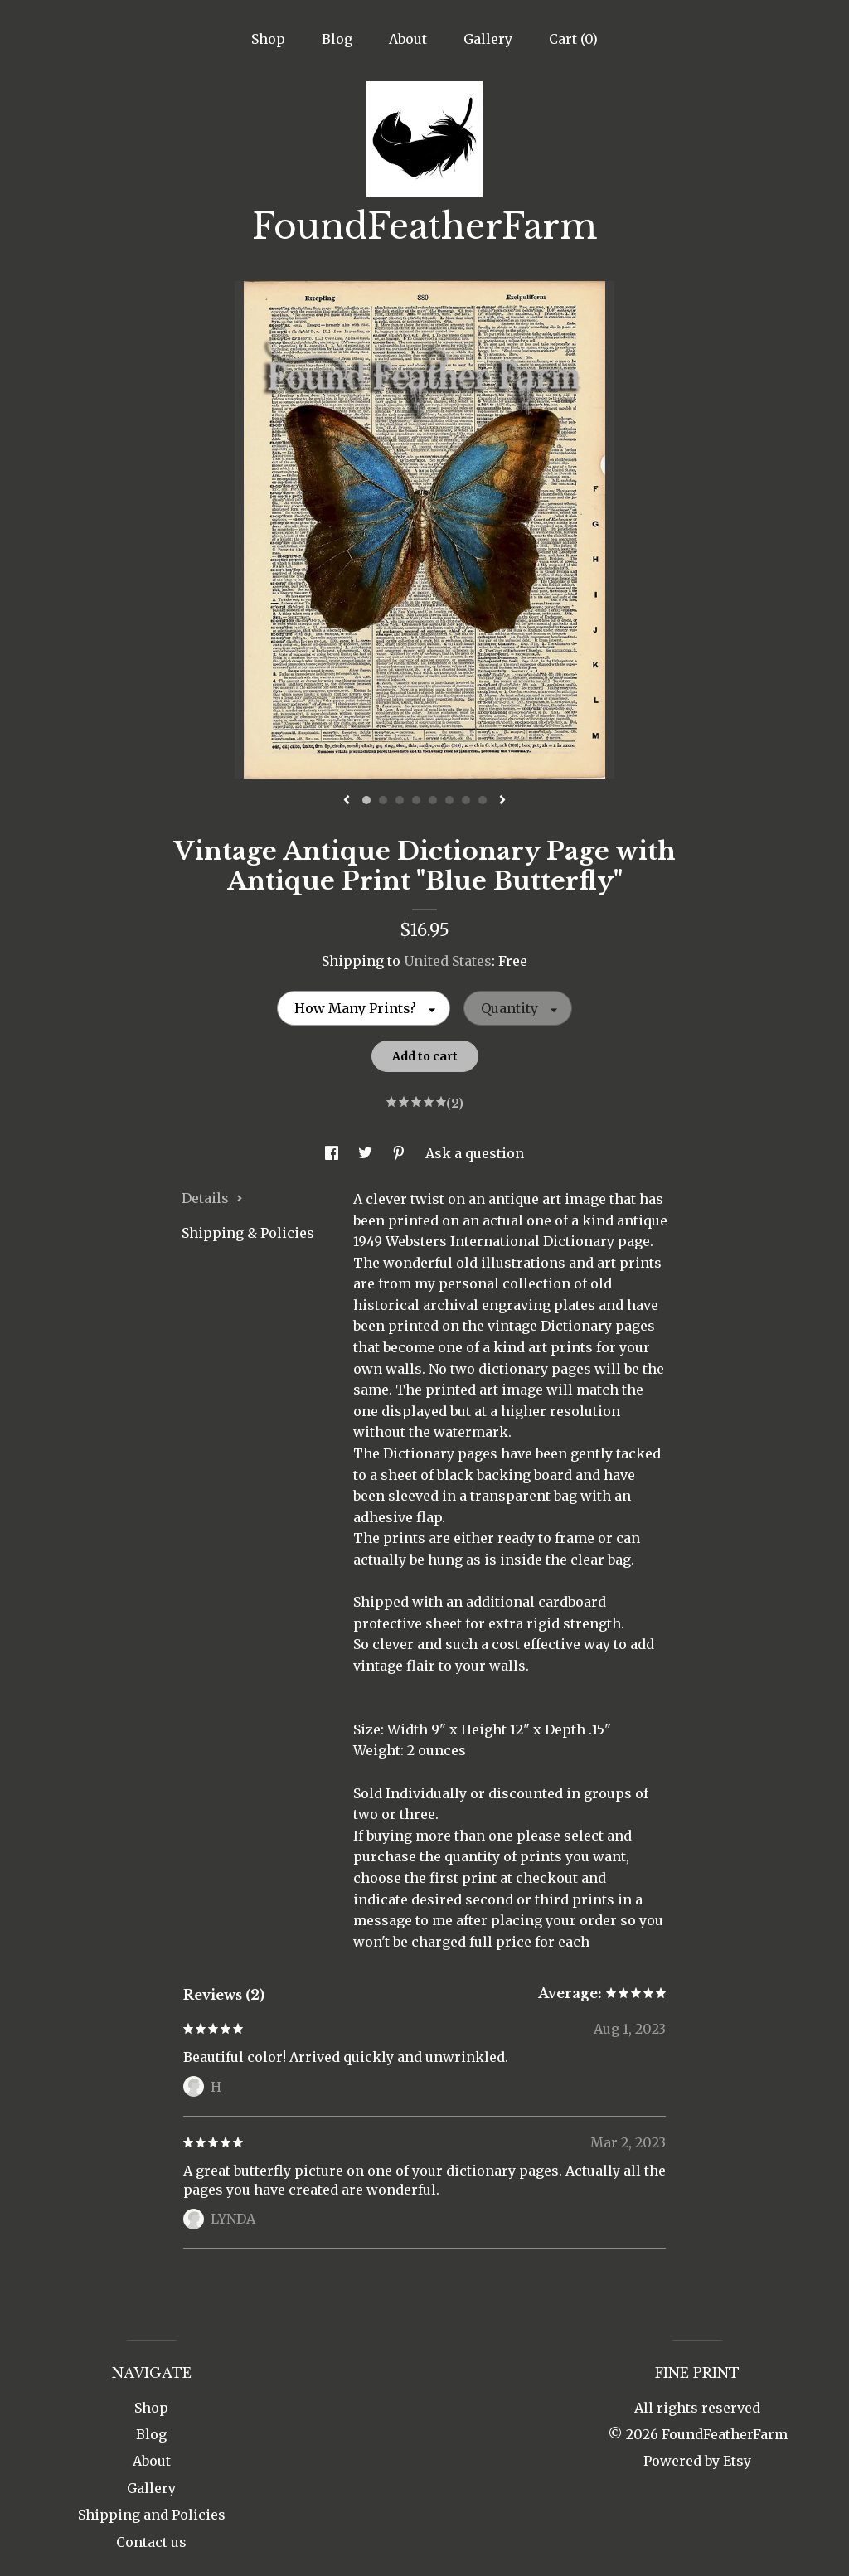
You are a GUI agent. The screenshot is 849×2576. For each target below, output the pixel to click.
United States (448, 961)
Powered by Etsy (697, 2460)
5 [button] (433, 800)
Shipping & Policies (248, 1233)
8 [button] (482, 800)
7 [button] (466, 800)
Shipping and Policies (152, 2514)
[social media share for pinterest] (400, 1153)
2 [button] (383, 800)
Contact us (151, 2542)
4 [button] (416, 800)
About (408, 39)
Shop (268, 39)
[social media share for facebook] (333, 1153)
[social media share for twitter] (367, 1153)
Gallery (487, 39)
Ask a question (474, 1153)
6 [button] (449, 800)
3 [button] (399, 800)
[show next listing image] (502, 801)
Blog (337, 39)
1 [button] (366, 800)
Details (212, 1198)
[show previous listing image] (346, 801)
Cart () (573, 39)
